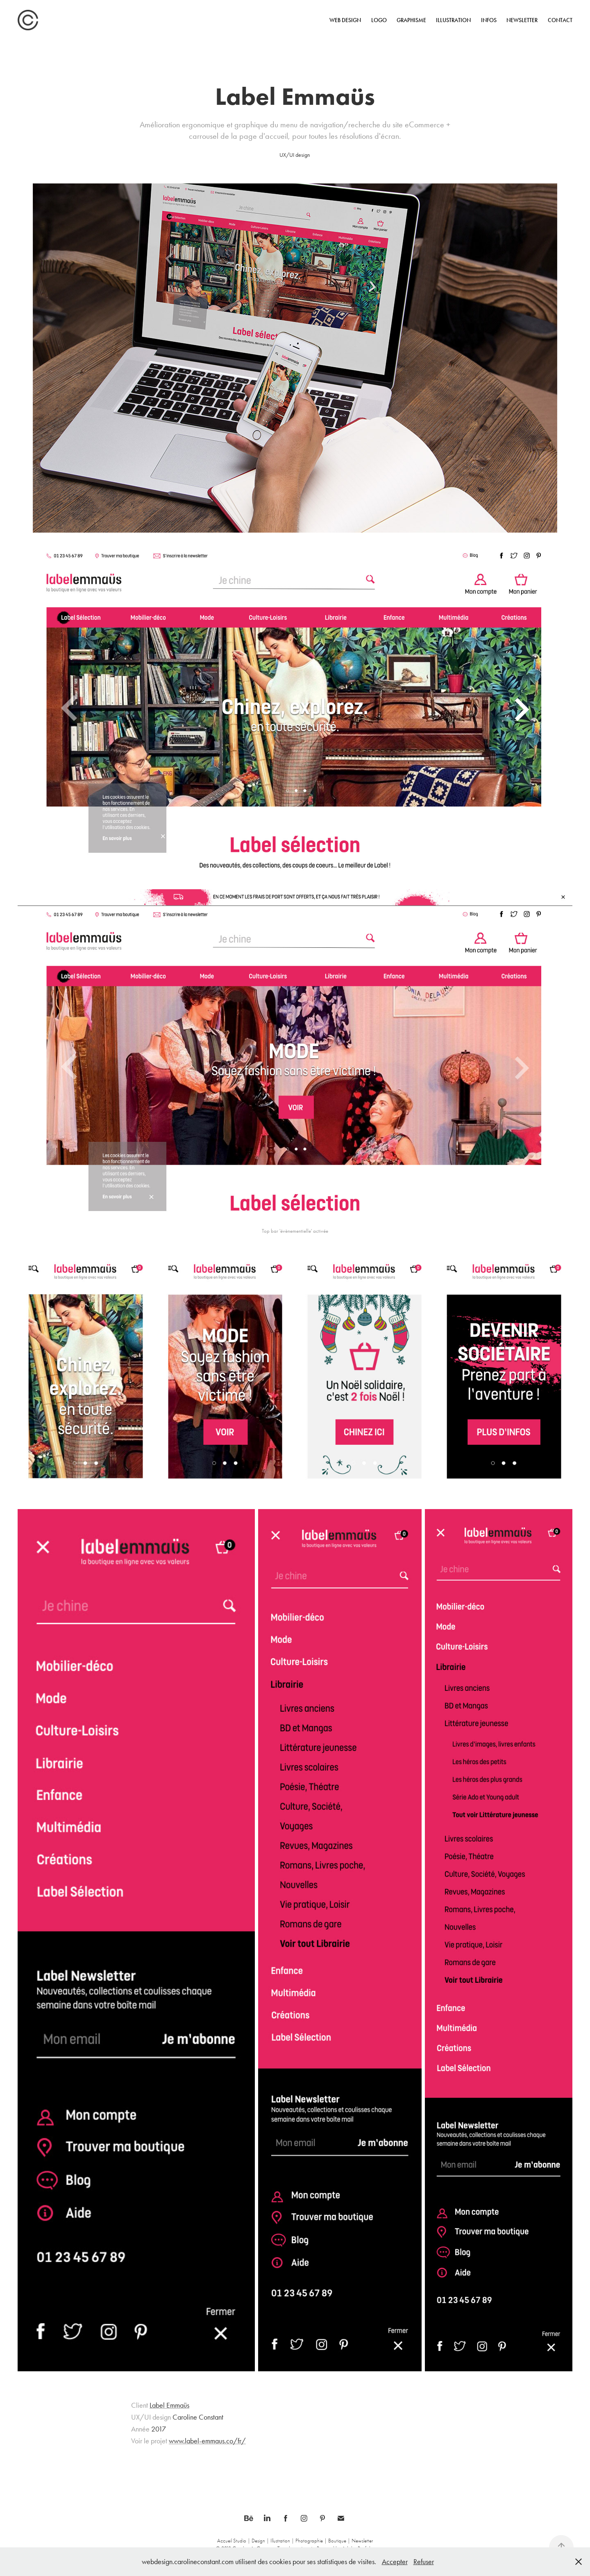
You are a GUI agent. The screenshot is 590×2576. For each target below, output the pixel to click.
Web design (345, 20)
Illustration (453, 20)
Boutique (337, 2541)
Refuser (423, 2561)
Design (258, 2541)
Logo (379, 20)
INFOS (489, 20)
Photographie (309, 2541)
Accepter (395, 2561)
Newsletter (522, 20)
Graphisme (411, 20)
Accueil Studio (231, 2541)
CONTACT (560, 20)
